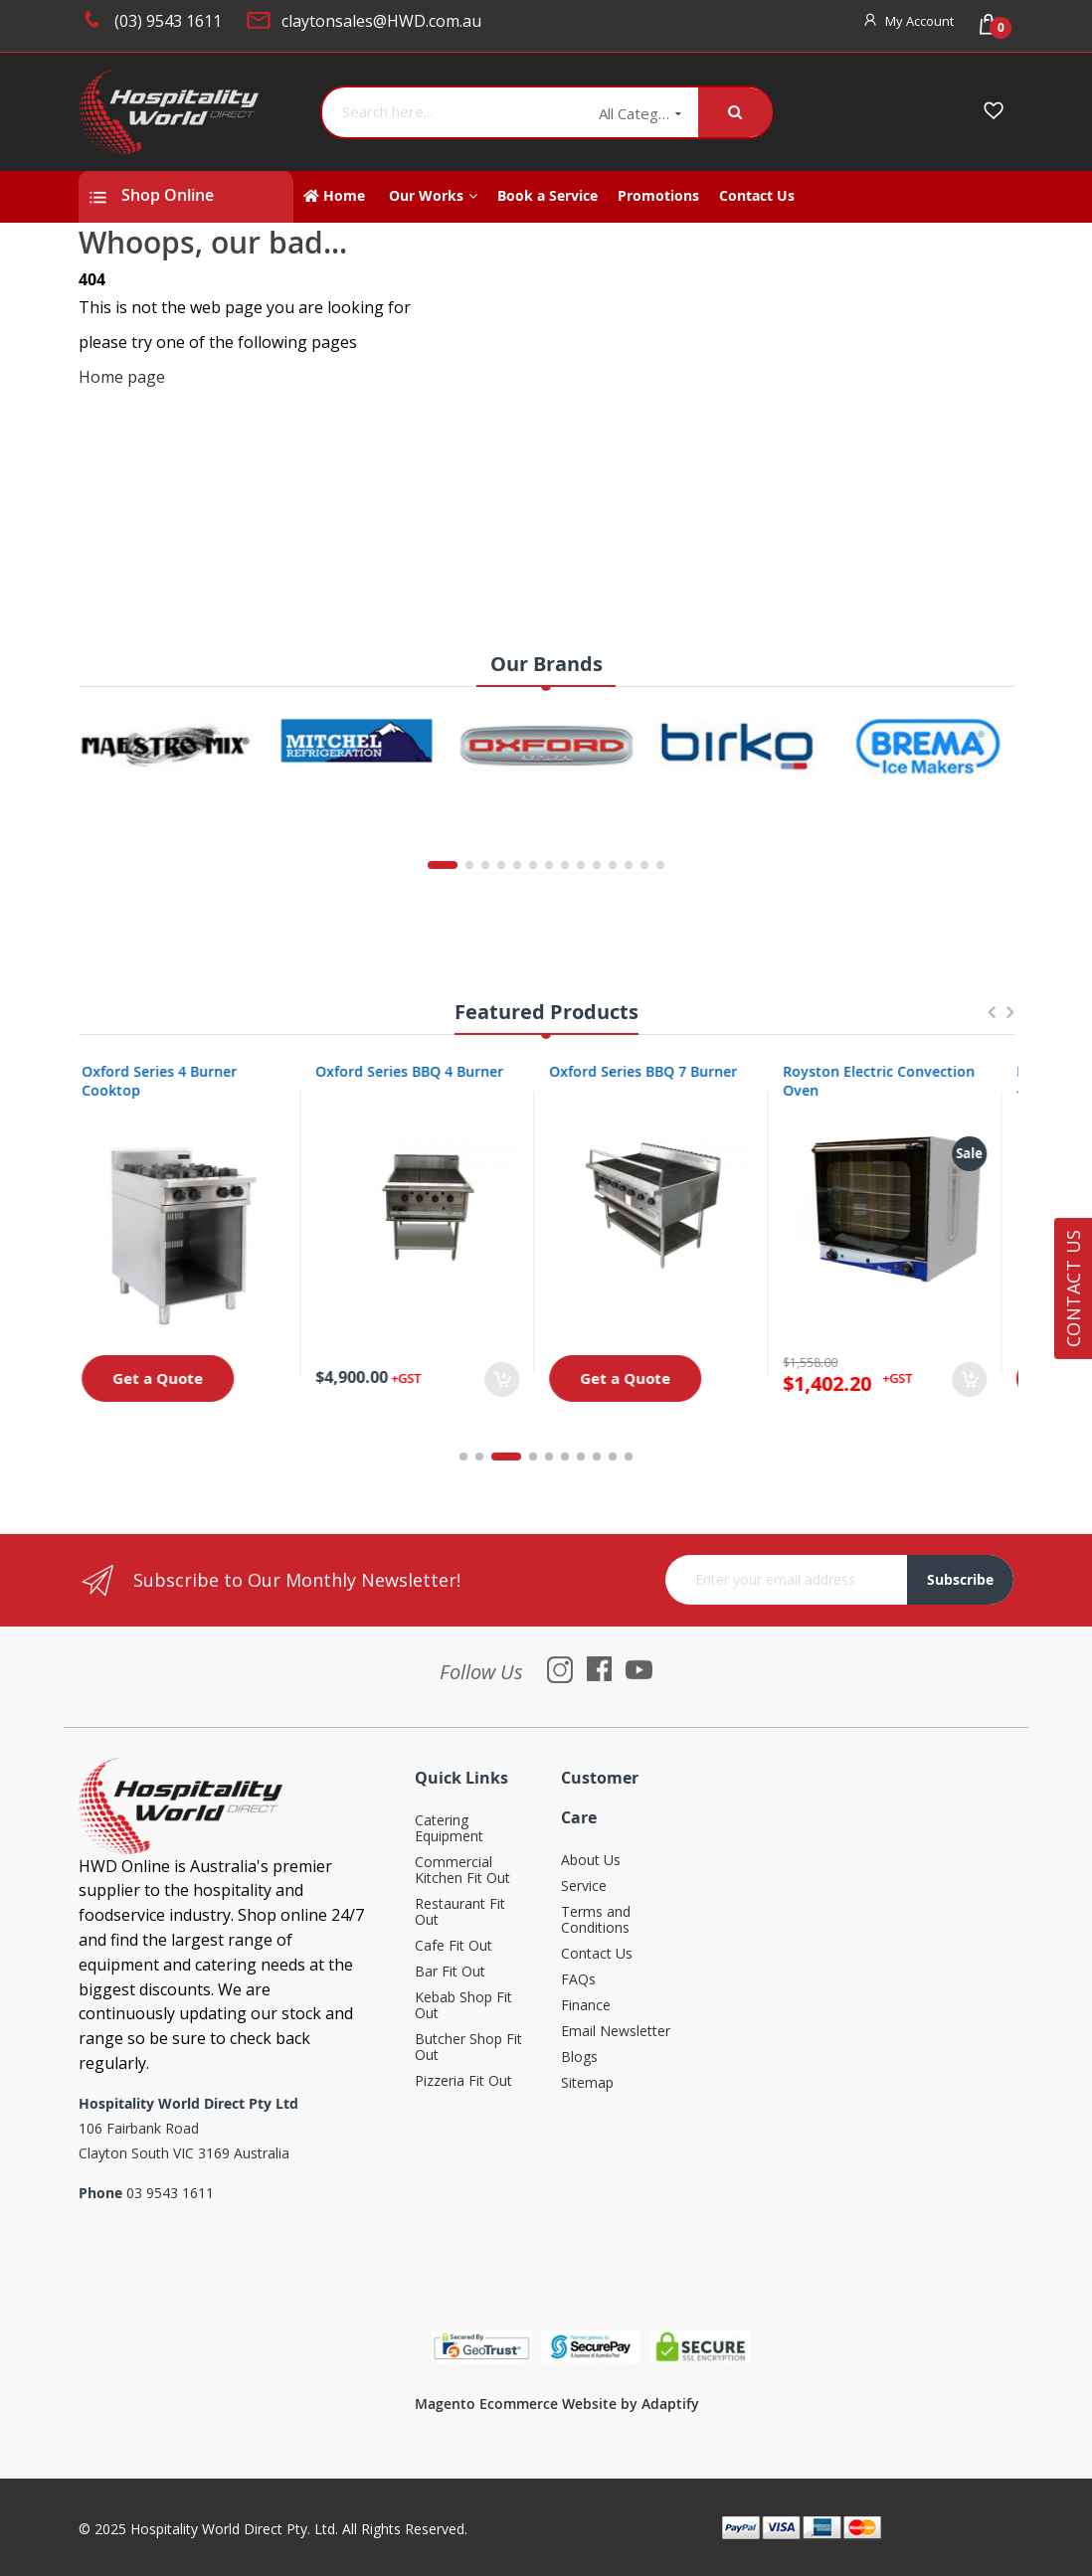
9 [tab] (613, 1456)
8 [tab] (597, 1456)
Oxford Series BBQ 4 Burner (421, 1071)
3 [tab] (517, 1456)
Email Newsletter (615, 2031)
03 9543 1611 (170, 2192)
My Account (919, 21)
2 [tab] (490, 1456)
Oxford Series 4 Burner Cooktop (171, 1081)
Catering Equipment (449, 1828)
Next (1009, 1021)
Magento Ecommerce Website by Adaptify (557, 2403)
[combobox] (453, 112)
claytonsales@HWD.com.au (381, 21)
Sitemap (587, 2083)
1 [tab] (463, 1456)
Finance (586, 2005)
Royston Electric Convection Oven (891, 1081)
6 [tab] (565, 1456)
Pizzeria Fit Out (463, 2081)
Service (584, 1886)
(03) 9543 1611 (168, 21)
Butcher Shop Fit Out (468, 2047)
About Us (591, 1860)
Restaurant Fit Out (460, 1912)
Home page (122, 377)
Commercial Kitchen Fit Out (462, 1870)
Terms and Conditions (596, 1920)
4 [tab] (533, 1456)
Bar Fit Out (450, 1972)
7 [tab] (581, 1456)
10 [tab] (629, 1456)
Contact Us (597, 1954)
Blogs (579, 2057)
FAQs (578, 1980)
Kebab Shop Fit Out (463, 2005)
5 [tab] (549, 1456)
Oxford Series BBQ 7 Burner (655, 1071)
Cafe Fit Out (453, 1946)
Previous (991, 1021)
